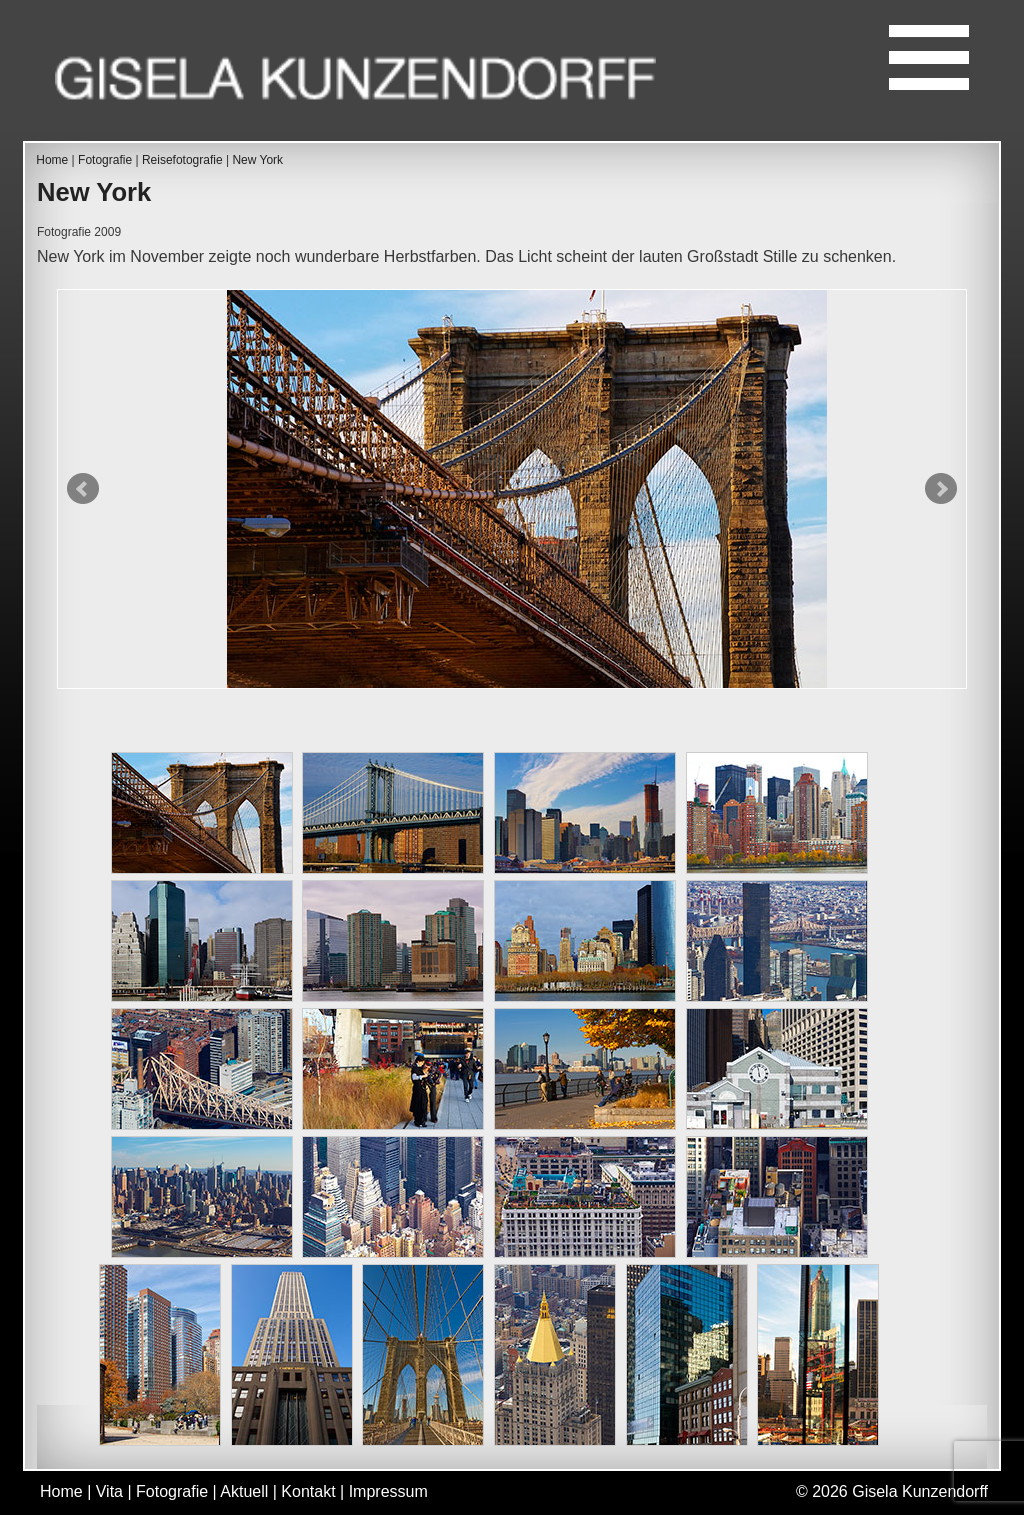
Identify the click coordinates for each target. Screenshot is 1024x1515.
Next (941, 489)
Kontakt (308, 1491)
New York (257, 160)
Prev (83, 489)
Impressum (388, 1491)
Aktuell (244, 1491)
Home (52, 160)
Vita (109, 1491)
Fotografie (105, 160)
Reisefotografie (182, 160)
